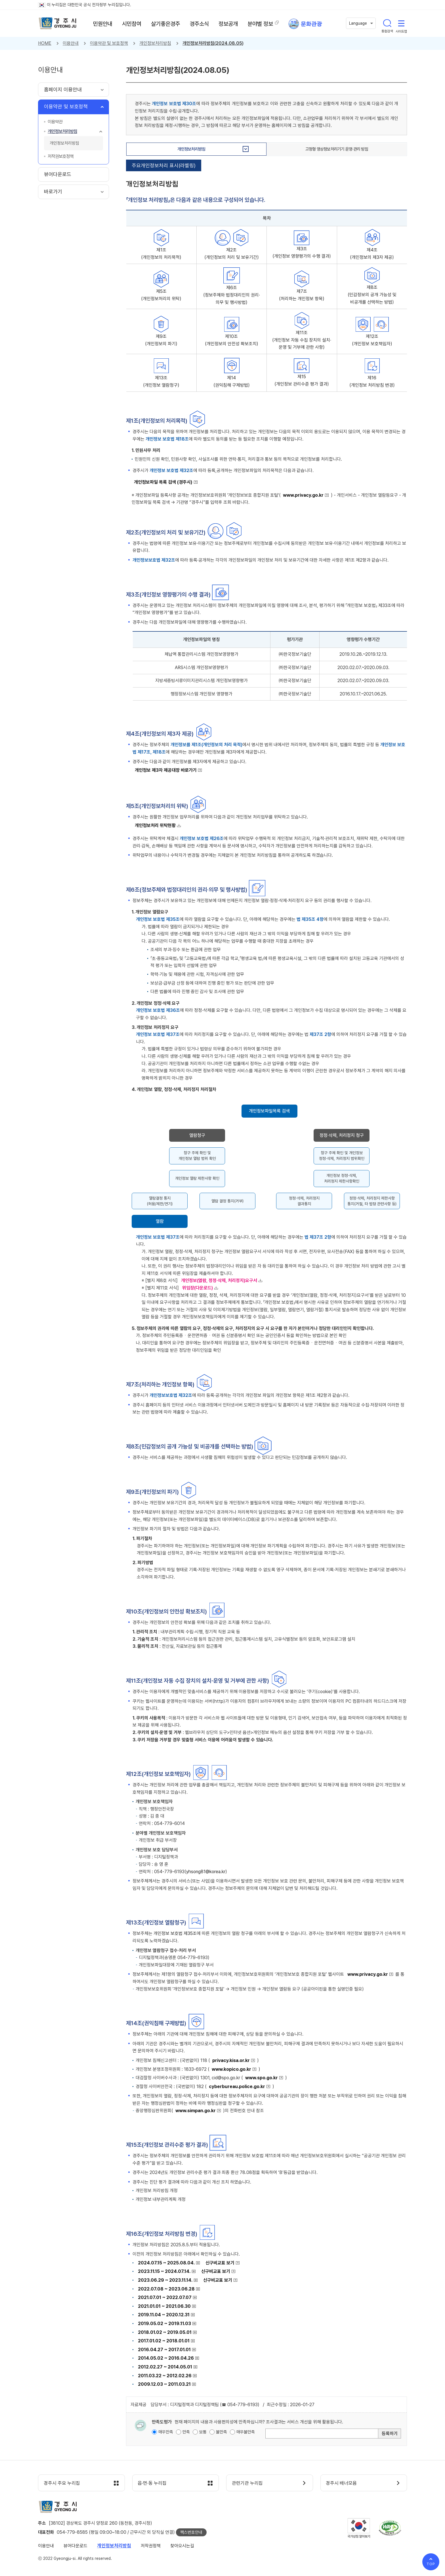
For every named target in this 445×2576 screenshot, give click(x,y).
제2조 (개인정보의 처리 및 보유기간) (231, 253)
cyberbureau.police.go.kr (237, 2086)
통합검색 (387, 23)
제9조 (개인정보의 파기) (161, 340)
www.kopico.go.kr (231, 2069)
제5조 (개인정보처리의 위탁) (161, 295)
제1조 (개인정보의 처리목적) (161, 253)
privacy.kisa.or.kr (231, 2060)
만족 (186, 2432)
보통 (203, 2432)
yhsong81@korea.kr (205, 1871)
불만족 (221, 2432)
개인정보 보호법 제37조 (158, 1034)
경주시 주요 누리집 (62, 2483)
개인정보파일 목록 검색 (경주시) (163, 482)
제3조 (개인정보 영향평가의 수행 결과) (301, 252)
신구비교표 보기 (219, 2263)
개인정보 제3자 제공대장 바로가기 (166, 770)
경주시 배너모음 (341, 2483)
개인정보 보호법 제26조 (202, 838)
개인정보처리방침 (155, 43)
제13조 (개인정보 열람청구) (161, 381)
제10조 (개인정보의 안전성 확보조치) (231, 340)
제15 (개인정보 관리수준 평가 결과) (301, 380)
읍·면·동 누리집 (152, 2483)
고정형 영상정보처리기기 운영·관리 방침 (336, 149)
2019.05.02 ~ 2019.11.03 (164, 2323)
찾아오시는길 (182, 2546)
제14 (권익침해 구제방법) (231, 381)
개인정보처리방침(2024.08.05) (213, 43)
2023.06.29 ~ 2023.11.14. (165, 2280)
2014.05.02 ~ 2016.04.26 (166, 2358)
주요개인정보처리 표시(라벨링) (164, 165)
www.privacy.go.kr (303, 495)
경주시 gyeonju (58, 23)
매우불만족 (245, 2432)
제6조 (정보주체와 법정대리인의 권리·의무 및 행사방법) (231, 295)
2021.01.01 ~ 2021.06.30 (164, 2306)
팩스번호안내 (191, 2532)
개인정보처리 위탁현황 (155, 825)
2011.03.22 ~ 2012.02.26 (165, 2375)
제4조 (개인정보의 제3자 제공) (372, 253)
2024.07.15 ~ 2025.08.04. (166, 2263)
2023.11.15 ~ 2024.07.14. (164, 2271)
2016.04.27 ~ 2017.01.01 (164, 2349)
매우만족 (165, 2432)
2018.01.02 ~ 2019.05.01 (165, 2332)
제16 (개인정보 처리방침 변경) (372, 381)
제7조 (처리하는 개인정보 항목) (301, 295)
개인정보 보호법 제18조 (167, 439)
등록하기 (390, 2433)
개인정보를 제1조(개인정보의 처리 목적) (206, 744)
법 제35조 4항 (310, 919)
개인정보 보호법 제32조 (171, 470)
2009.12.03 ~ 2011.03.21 (164, 2384)
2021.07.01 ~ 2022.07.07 (165, 2297)
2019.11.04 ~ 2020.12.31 (164, 2314)
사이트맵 (401, 23)
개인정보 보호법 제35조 (158, 919)
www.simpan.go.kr (195, 2110)
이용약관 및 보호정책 (109, 43)
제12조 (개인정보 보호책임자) (372, 340)
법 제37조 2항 (318, 1237)
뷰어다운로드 (75, 2546)
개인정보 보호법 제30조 (174, 103)
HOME (44, 43)
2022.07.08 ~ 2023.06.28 (166, 2289)
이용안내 (71, 43)
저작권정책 (151, 2546)
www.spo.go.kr (261, 2077)
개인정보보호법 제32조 (154, 560)
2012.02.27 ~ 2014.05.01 (165, 2367)
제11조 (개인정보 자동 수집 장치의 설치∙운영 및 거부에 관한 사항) (301, 340)
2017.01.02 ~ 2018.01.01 (164, 2341)
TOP (431, 2564)
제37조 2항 (320, 1034)
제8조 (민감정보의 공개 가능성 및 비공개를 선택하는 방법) (372, 294)
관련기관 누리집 (247, 2483)
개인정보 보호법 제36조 (158, 1010)
